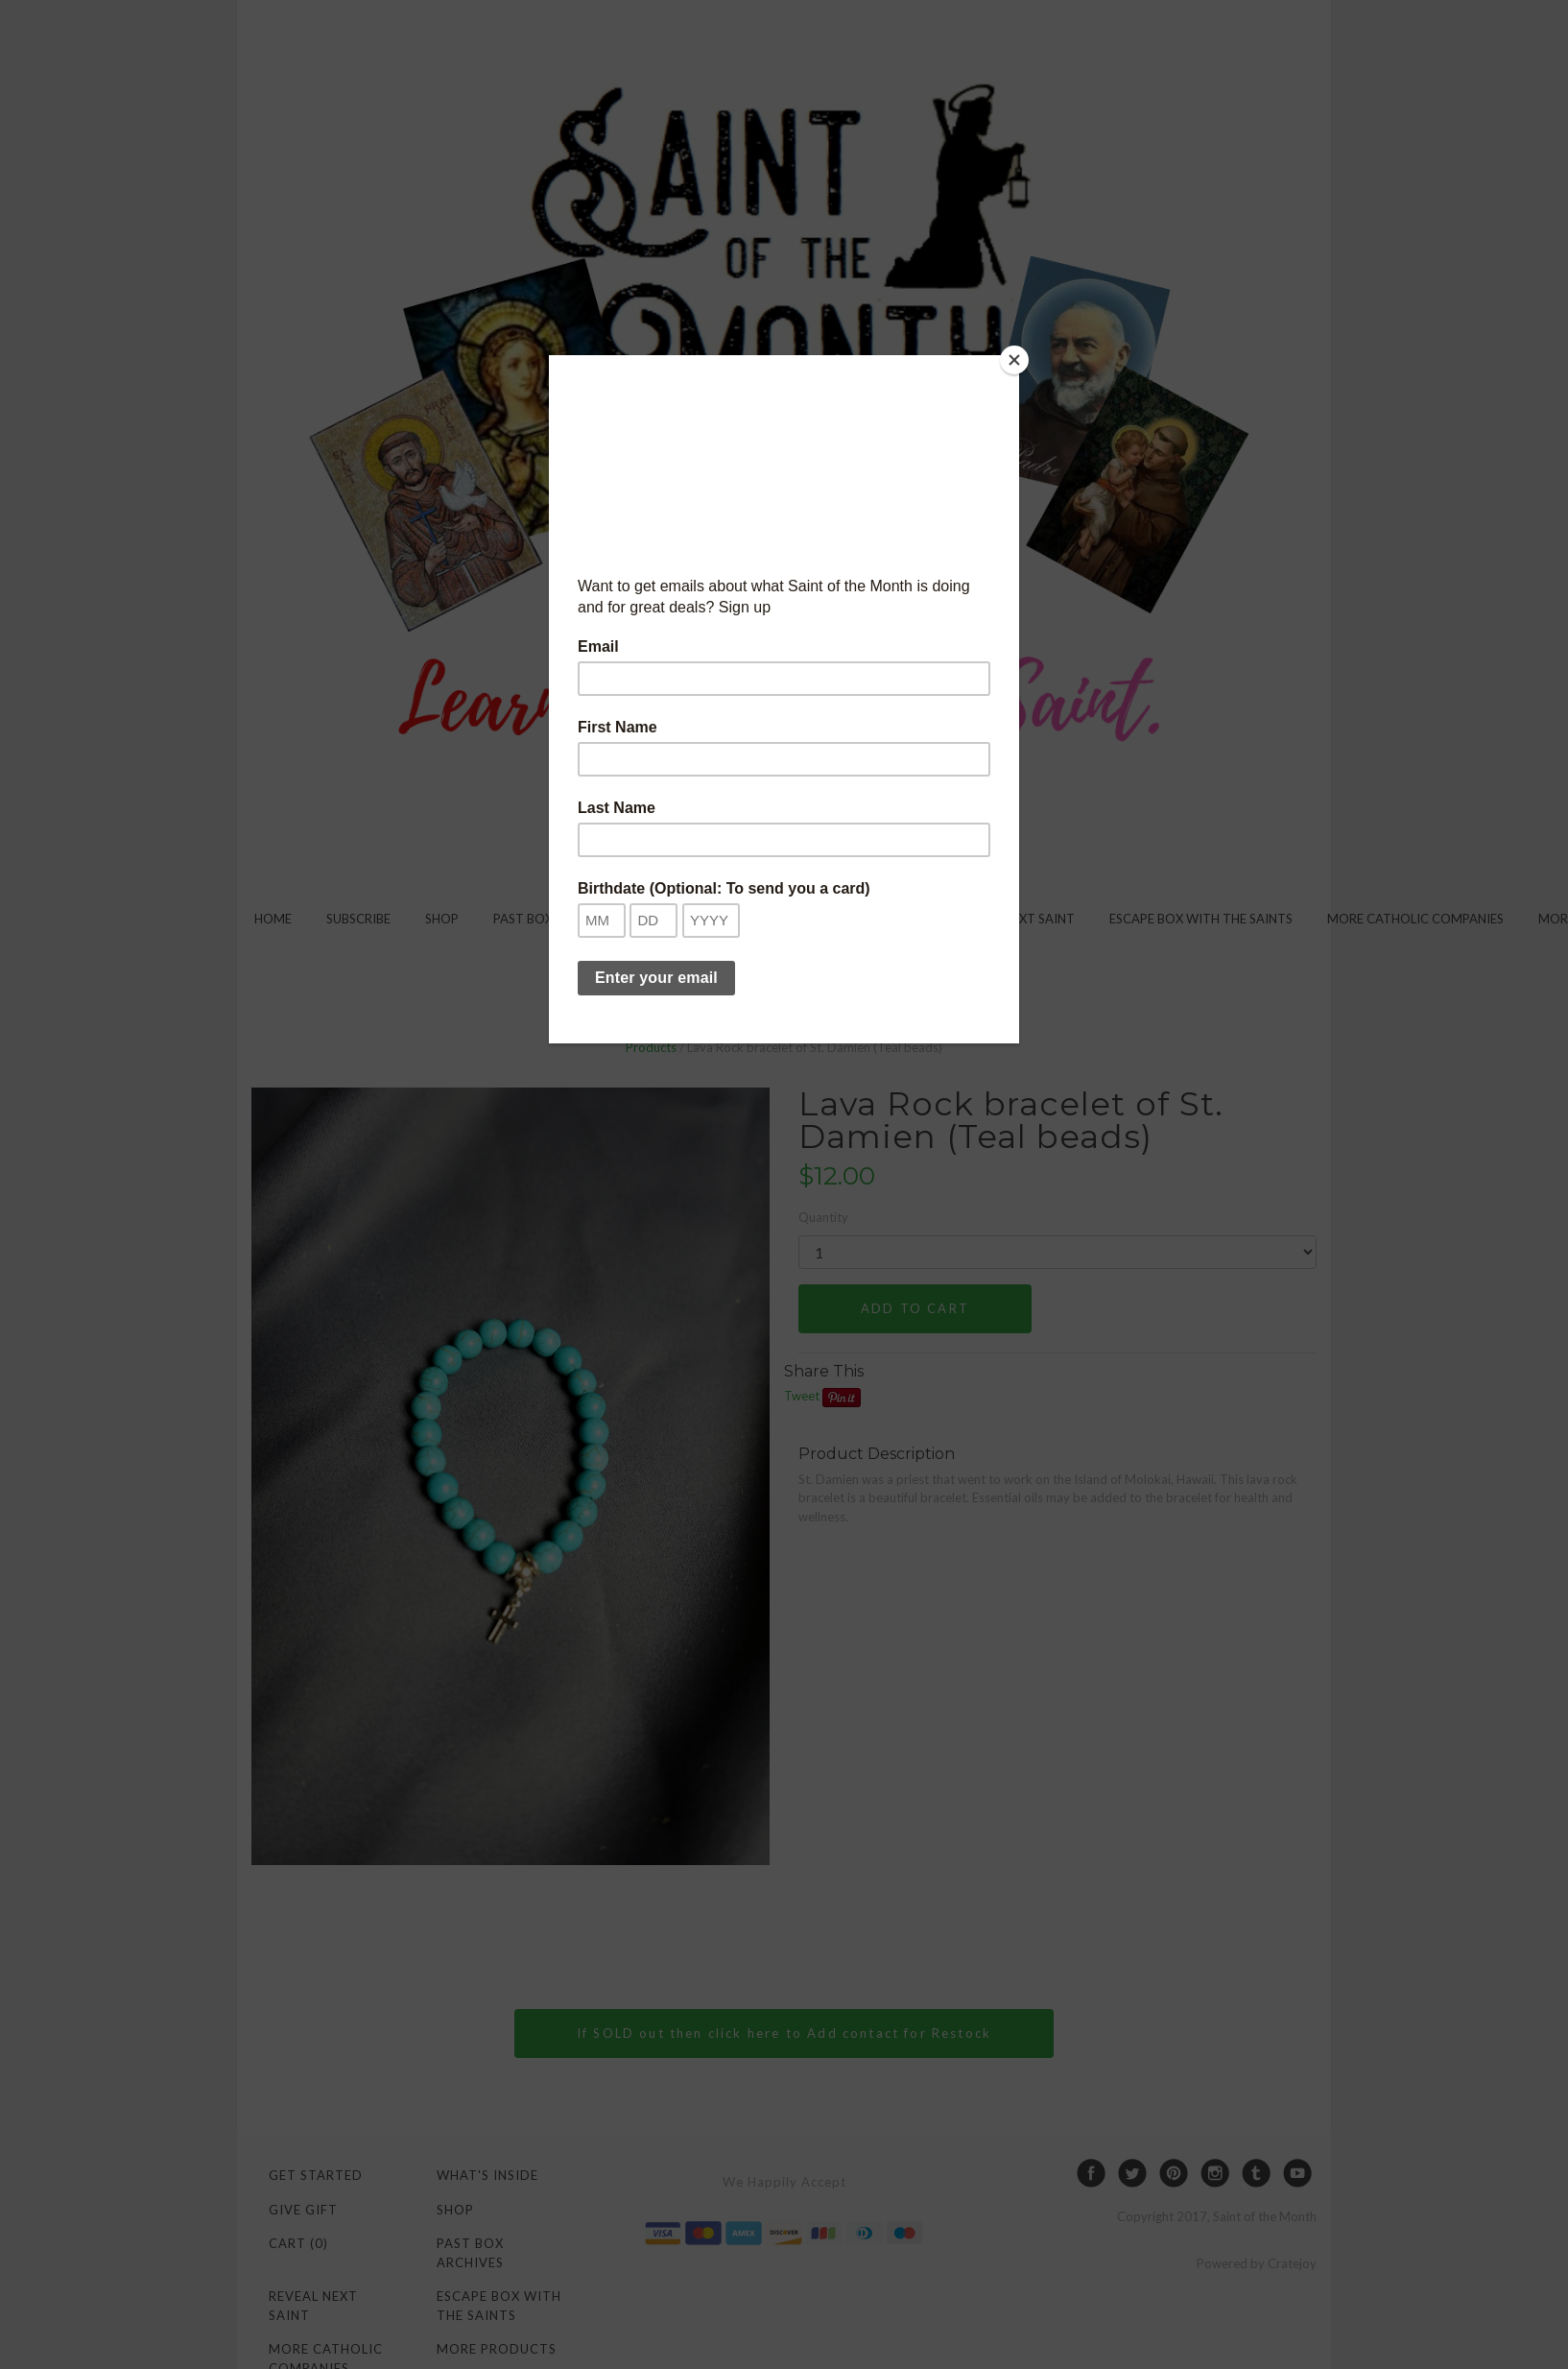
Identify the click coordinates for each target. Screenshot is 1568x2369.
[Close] (1014, 360)
